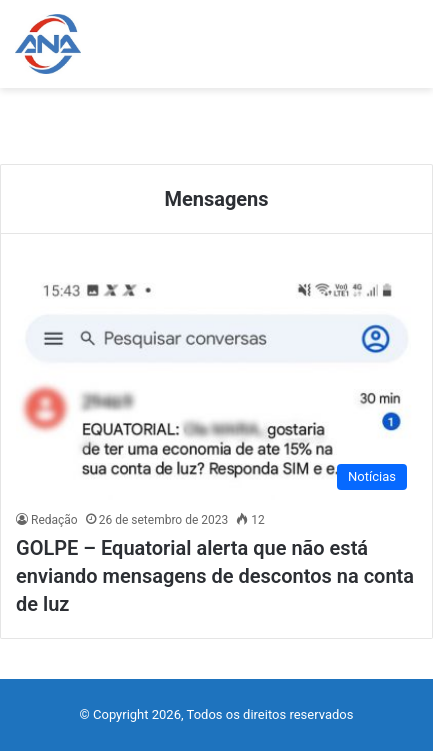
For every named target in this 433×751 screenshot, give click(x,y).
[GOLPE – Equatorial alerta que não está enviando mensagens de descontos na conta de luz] (216, 387)
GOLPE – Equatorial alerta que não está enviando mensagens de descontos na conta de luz (215, 576)
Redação (54, 520)
